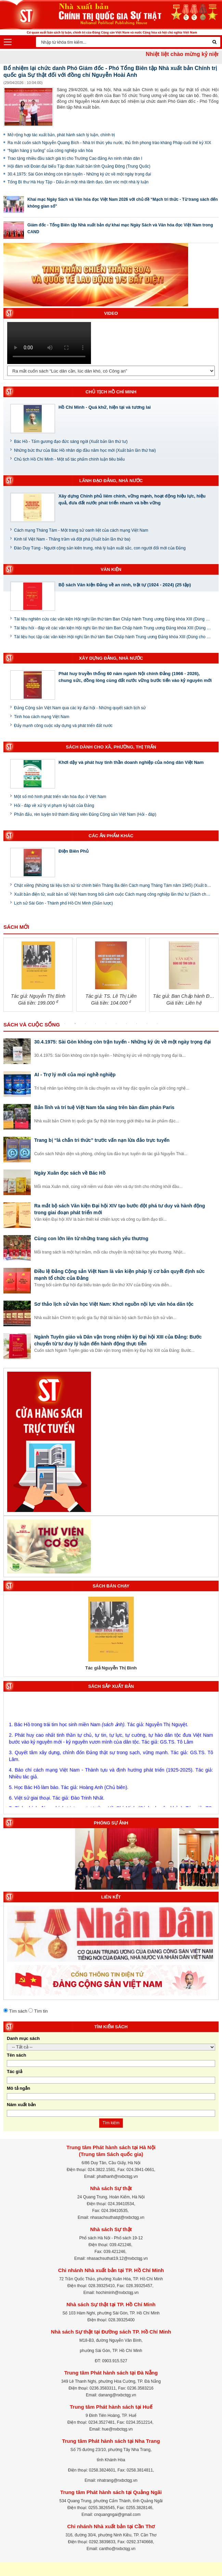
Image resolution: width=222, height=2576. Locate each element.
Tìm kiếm (111, 2122)
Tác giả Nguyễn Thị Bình (111, 1667)
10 (157, 1023)
